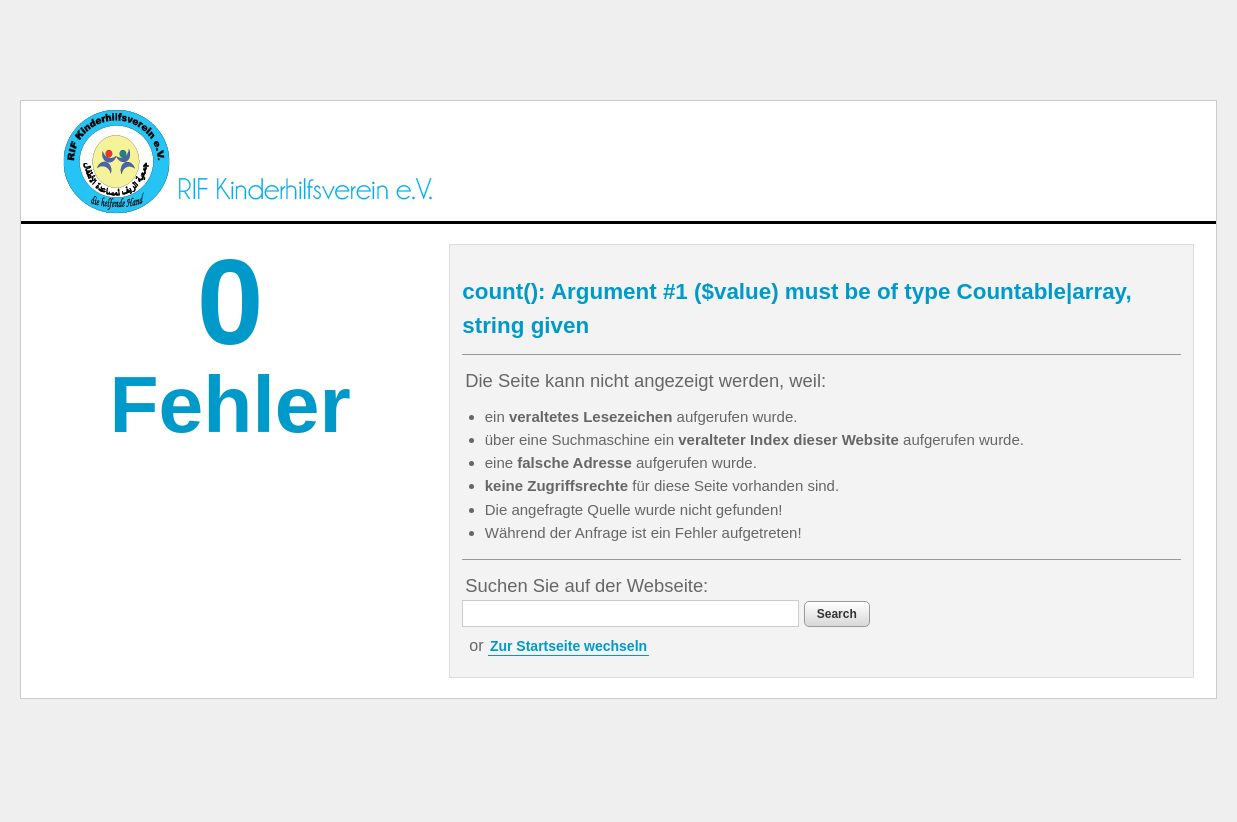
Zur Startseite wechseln (568, 646)
